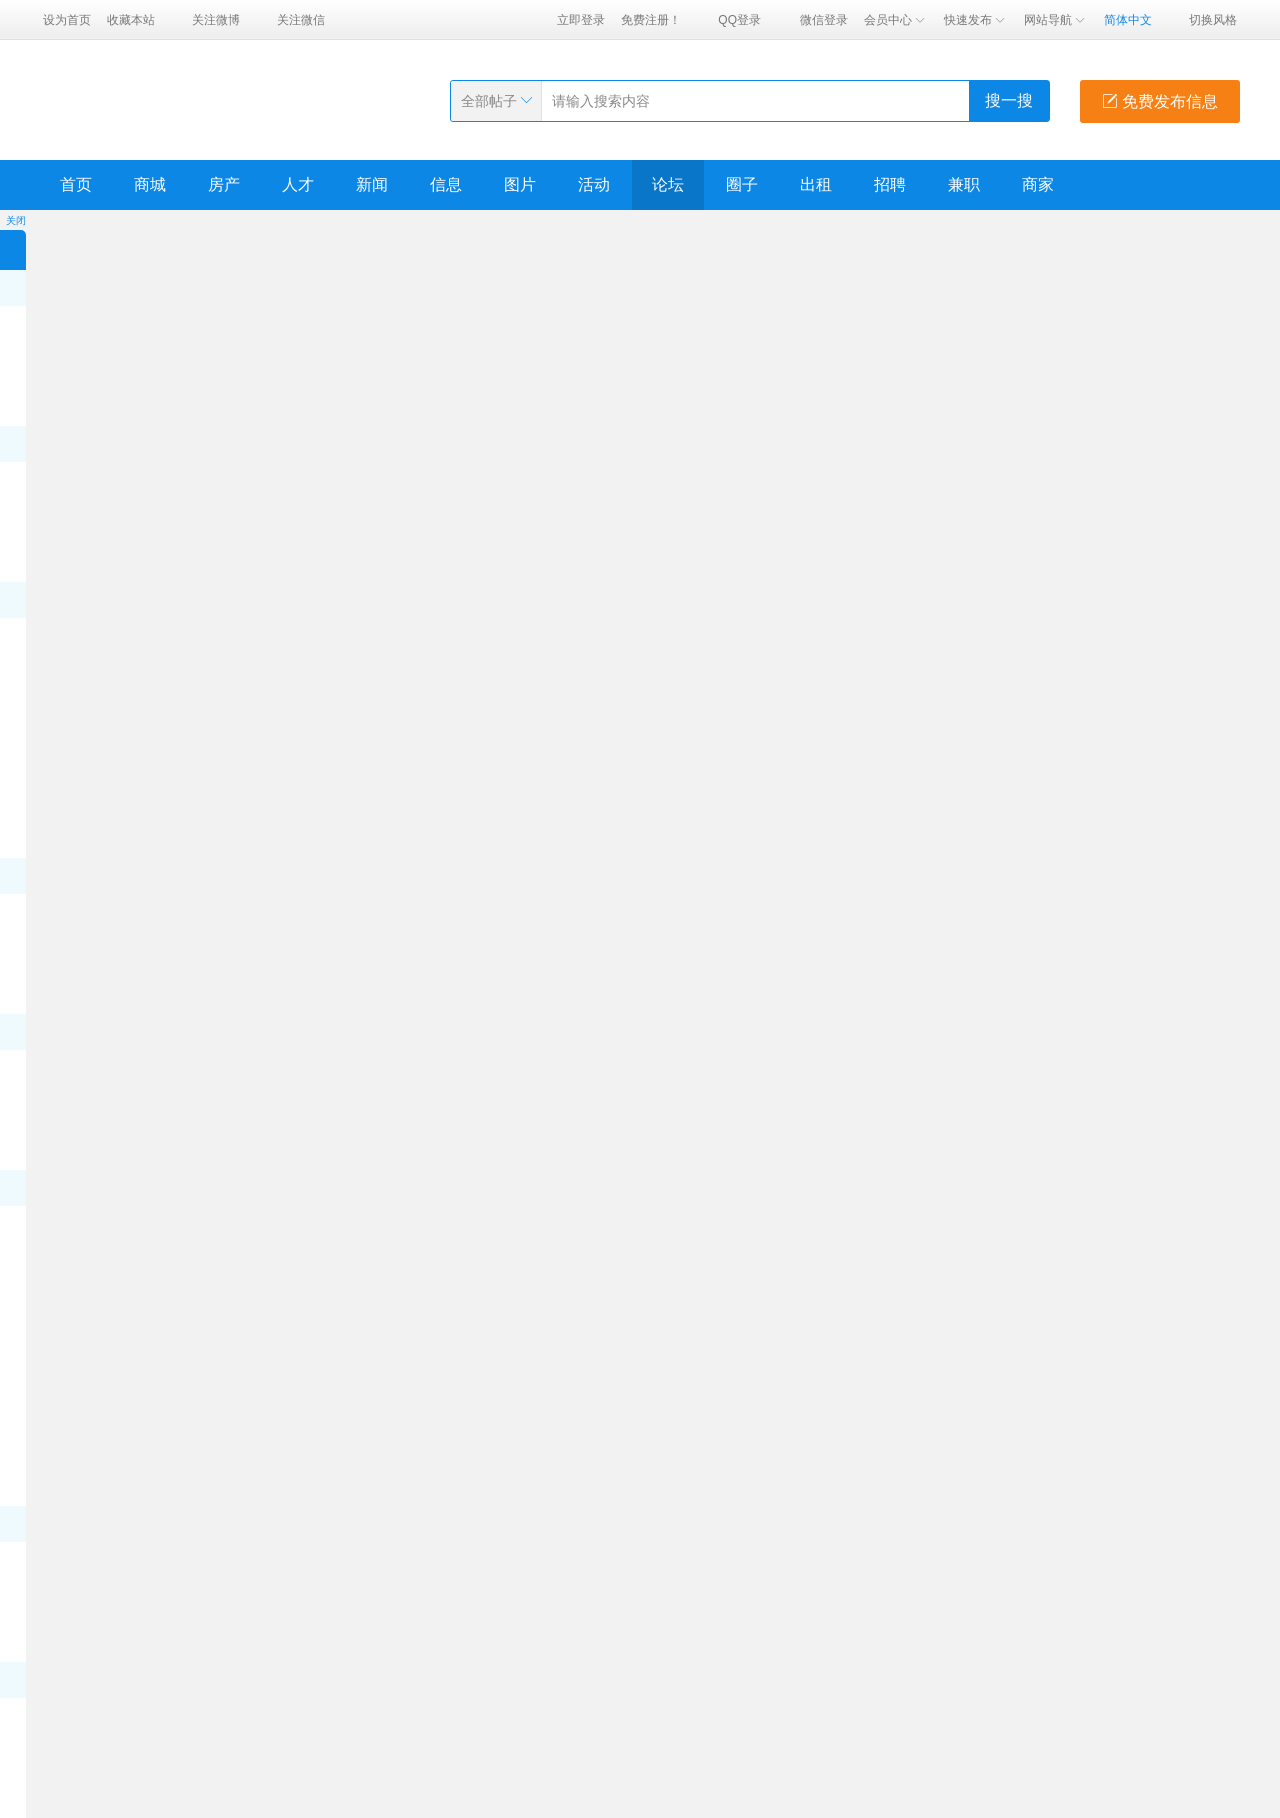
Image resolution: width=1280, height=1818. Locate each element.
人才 (298, 184)
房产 (224, 184)
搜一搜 (1009, 100)
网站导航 (1056, 20)
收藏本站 (131, 20)
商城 (150, 184)
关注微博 (216, 20)
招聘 (890, 184)
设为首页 (67, 20)
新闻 (372, 184)
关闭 (16, 220)
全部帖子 (489, 101)
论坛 (668, 184)
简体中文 (1128, 20)
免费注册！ (651, 20)
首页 (76, 184)
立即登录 (581, 20)
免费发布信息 (1160, 101)
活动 (594, 184)
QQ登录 (739, 20)
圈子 (742, 184)
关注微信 (301, 20)
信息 (446, 184)
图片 (520, 184)
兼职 (964, 184)
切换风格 (1213, 20)
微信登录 (824, 20)
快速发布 (976, 20)
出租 (816, 184)
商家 (1038, 184)
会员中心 (896, 20)
